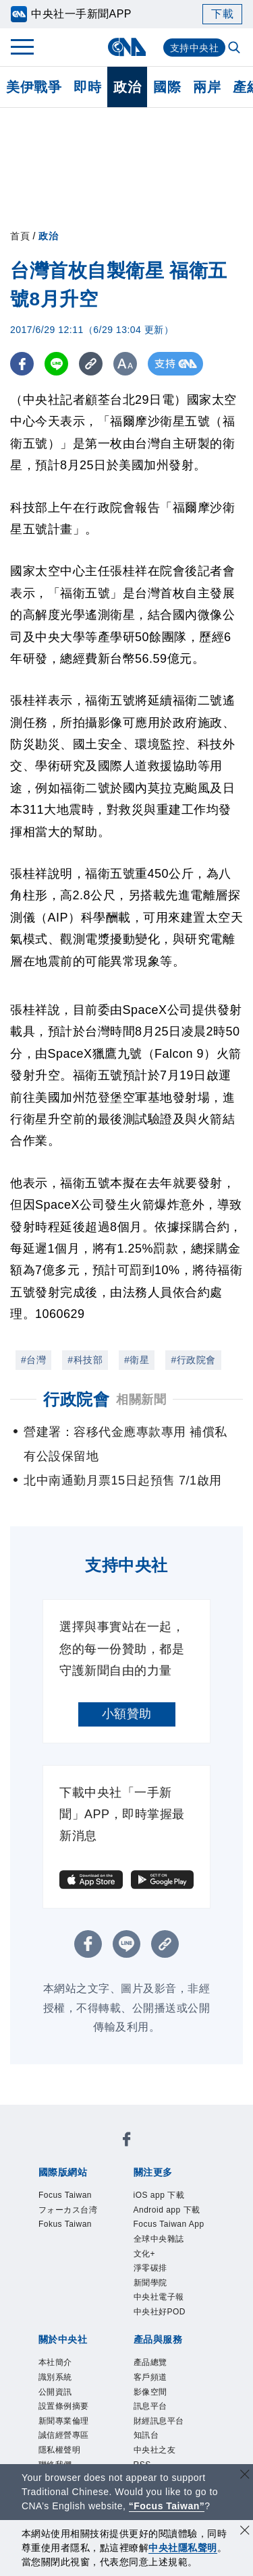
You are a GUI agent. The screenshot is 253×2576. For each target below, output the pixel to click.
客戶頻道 (150, 2377)
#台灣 (33, 1359)
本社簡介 (55, 2362)
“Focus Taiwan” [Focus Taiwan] (167, 2505)
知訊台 (146, 2435)
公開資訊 (55, 2392)
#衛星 (136, 1359)
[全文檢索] (235, 48)
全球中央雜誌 (159, 2239)
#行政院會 (193, 1359)
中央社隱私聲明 (182, 2547)
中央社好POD (160, 2311)
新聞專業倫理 (63, 2421)
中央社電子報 (159, 2297)
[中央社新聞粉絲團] (127, 2141)
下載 (222, 14)
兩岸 (207, 87)
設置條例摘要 (63, 2406)
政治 (127, 87)
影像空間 (150, 2392)
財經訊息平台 (159, 2421)
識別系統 (55, 2377)
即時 (87, 87)
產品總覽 (150, 2362)
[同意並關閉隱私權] (245, 2532)
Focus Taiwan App (169, 2224)
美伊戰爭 (33, 87)
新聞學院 (150, 2282)
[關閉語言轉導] (245, 2476)
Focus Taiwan (65, 2195)
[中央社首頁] (126, 46)
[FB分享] (22, 364)
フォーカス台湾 (68, 2210)
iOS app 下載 (159, 2195)
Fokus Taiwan (65, 2224)
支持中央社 (194, 47)
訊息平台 (150, 2406)
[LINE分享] (56, 364)
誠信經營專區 (63, 2435)
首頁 (20, 236)
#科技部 (85, 1359)
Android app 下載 (167, 2210)
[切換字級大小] (125, 364)
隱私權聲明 (59, 2450)
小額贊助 (127, 1713)
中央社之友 (155, 2450)
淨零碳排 (150, 2268)
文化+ (145, 2253)
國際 (167, 87)
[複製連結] (91, 364)
